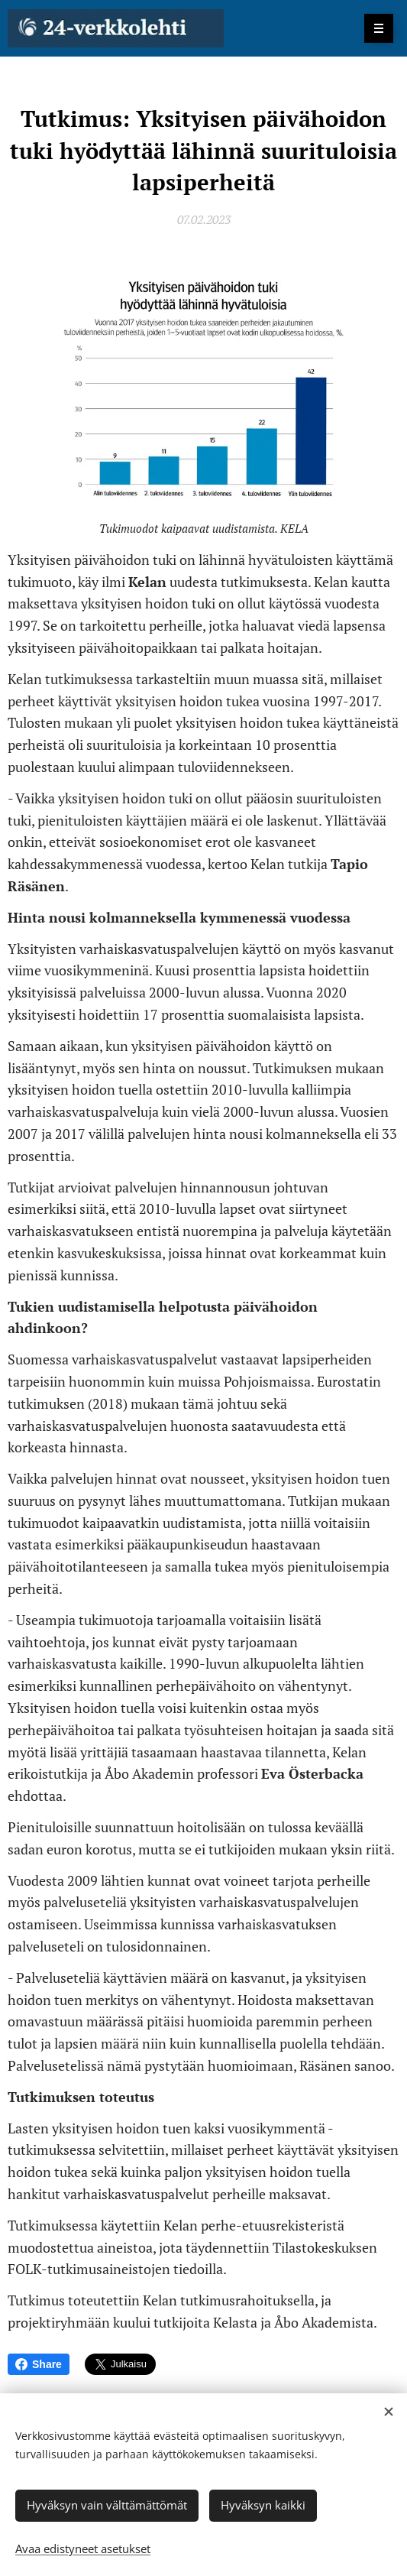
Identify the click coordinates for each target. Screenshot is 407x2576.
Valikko (373, 28)
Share (38, 2364)
